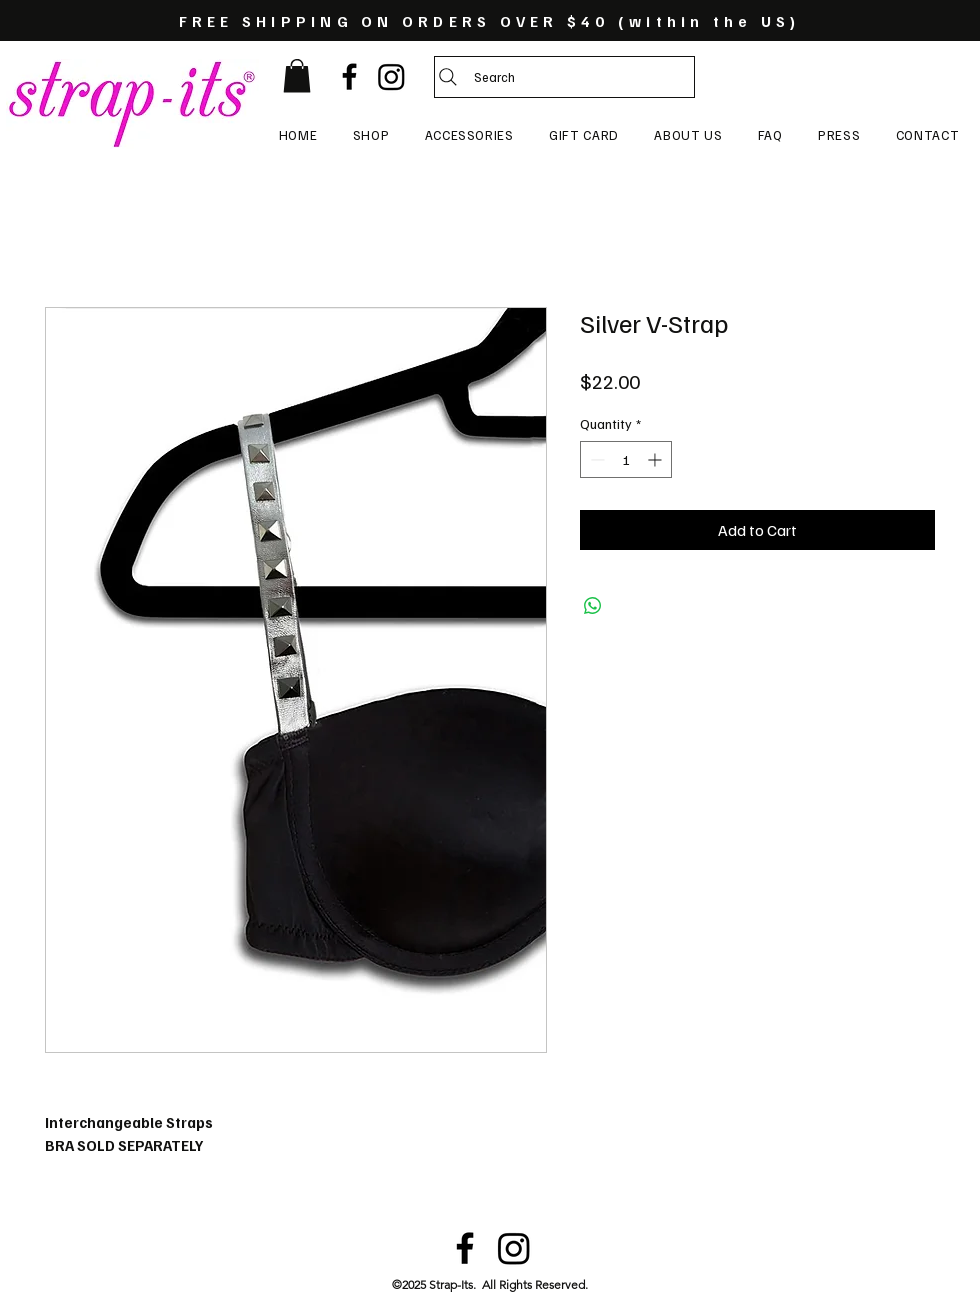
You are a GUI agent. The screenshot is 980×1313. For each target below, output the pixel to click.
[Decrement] (595, 459)
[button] (297, 75)
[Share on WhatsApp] (593, 606)
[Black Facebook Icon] (349, 76)
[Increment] (656, 459)
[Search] (564, 77)
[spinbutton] (626, 459)
